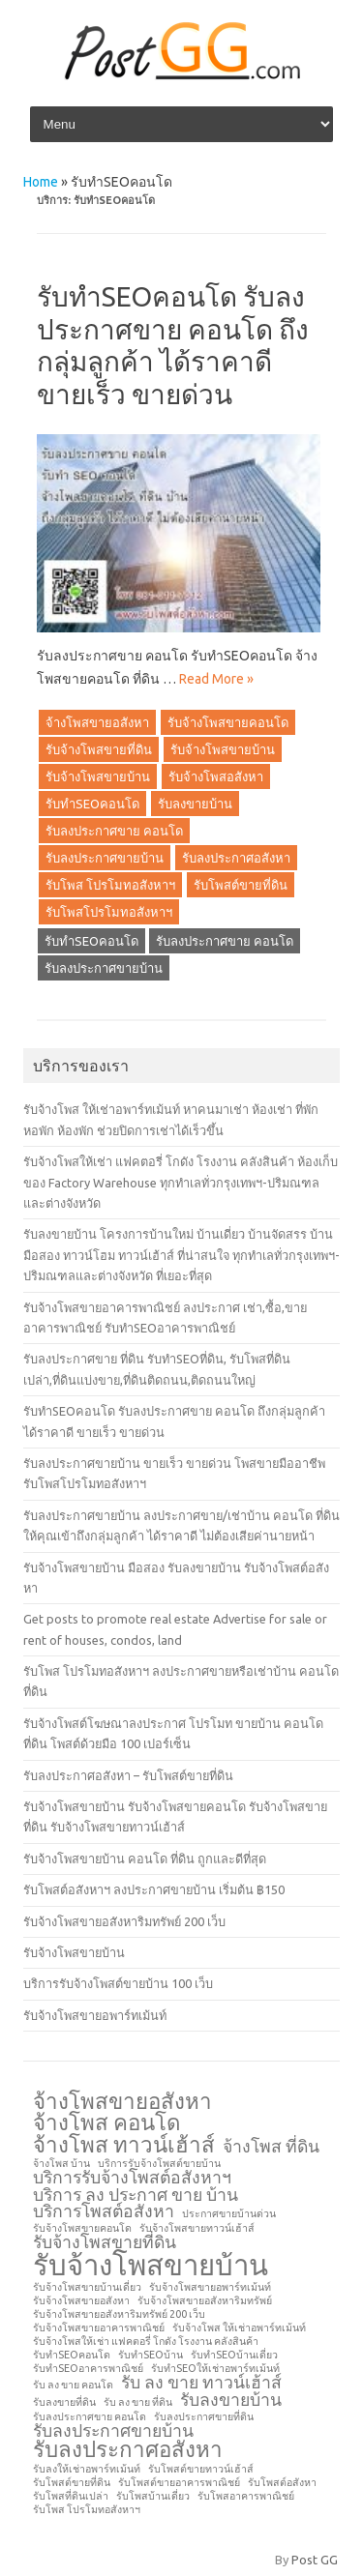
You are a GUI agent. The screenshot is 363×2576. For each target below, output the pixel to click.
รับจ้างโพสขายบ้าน (222, 749)
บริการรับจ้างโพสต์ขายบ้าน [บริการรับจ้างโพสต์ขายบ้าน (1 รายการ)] (159, 2163)
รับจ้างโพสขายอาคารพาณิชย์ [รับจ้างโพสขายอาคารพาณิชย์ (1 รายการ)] (99, 2328)
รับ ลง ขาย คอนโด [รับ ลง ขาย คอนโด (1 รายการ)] (73, 2385)
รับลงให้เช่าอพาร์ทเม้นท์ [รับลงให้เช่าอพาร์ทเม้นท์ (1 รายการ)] (86, 2469)
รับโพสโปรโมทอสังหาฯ (108, 912)
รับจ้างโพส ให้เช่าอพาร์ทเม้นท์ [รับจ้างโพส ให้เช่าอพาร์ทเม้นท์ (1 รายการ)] (239, 2328)
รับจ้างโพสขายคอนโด (227, 722)
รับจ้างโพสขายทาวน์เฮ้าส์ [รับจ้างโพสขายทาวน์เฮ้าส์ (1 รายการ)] (197, 2228)
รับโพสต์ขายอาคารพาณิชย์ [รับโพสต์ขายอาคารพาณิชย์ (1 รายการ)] (179, 2482)
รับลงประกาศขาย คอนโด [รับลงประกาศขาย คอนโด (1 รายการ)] (89, 2417)
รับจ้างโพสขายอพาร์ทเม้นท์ (94, 2015)
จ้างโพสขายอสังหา (97, 722)
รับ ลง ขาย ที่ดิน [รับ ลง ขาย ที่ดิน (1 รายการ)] (138, 2402)
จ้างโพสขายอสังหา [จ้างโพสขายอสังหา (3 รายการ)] (122, 2101)
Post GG (314, 2559)
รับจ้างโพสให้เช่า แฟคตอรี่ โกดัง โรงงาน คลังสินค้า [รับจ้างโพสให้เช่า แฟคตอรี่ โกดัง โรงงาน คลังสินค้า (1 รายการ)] (145, 2341)
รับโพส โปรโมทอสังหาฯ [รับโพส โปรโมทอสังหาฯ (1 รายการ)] (86, 2509)
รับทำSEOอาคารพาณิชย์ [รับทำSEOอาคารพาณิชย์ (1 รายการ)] (88, 2368)
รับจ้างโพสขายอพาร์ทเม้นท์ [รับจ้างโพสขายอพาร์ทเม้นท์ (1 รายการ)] (210, 2287)
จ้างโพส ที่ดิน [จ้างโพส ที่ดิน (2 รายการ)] (271, 2146)
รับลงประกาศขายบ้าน (104, 857)
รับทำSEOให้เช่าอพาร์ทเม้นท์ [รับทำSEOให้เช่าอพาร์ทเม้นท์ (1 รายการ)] (215, 2368)
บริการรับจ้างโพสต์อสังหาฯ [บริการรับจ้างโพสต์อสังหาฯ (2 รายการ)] (132, 2177)
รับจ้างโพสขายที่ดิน (98, 749)
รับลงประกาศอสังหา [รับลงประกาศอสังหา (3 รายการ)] (128, 2449)
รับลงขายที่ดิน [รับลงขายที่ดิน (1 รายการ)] (64, 2402)
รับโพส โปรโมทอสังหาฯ (110, 885)
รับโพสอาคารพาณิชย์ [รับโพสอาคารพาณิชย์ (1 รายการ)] (245, 2496)
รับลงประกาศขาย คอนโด (114, 830)
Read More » (216, 679)
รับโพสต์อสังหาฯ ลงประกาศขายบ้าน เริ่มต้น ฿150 (154, 1889)
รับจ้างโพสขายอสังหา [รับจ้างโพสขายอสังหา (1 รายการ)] (81, 2301)
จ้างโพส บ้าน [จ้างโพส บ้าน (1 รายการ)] (61, 2163)
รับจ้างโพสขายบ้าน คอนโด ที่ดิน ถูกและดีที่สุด (144, 1858)
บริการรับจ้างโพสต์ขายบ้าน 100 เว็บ (118, 1983)
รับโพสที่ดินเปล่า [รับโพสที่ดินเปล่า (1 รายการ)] (70, 2496)
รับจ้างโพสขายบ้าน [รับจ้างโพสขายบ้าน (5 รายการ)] (150, 2265)
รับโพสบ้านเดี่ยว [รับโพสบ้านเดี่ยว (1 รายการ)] (153, 2496)
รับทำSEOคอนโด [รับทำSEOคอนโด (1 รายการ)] (71, 2355)
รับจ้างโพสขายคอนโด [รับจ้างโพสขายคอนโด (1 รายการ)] (82, 2228)
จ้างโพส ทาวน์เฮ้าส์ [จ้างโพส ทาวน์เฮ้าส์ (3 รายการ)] (124, 2144)
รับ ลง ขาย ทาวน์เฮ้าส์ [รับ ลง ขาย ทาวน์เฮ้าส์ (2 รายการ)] (201, 2382)
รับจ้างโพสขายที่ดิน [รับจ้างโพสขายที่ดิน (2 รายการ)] (104, 2242)
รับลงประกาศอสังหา (236, 857)
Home (40, 182)
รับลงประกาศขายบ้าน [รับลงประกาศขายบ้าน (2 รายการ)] (113, 2431)
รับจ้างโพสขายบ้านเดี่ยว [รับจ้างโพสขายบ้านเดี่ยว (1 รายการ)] (87, 2287)
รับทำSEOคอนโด (92, 803)
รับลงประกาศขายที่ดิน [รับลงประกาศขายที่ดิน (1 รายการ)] (204, 2417)
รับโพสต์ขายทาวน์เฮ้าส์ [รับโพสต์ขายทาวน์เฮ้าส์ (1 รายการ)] (201, 2469)
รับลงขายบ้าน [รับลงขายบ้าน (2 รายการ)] (231, 2400)
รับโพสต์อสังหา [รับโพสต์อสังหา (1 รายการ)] (282, 2482)
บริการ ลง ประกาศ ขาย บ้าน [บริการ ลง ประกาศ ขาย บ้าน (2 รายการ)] (135, 2195)
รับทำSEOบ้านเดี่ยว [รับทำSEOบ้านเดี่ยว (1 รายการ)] (234, 2355)
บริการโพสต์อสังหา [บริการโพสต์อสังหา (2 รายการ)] (103, 2211)
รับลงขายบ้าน (195, 803)
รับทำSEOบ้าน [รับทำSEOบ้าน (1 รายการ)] (150, 2355)
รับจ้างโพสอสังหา (215, 776)
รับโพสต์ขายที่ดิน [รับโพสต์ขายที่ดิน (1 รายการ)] (71, 2482)
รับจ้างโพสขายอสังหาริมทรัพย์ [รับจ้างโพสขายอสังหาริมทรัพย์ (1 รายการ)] (204, 2301)
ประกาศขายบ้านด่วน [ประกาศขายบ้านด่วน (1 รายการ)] (229, 2214)
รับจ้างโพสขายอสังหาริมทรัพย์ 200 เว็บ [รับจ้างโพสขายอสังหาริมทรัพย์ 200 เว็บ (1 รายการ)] (119, 2314)
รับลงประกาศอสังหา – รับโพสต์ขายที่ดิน (128, 1775)
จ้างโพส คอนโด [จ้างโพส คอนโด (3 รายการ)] (107, 2122)
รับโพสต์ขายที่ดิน (240, 885)
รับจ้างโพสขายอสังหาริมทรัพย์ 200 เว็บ (124, 1921)
